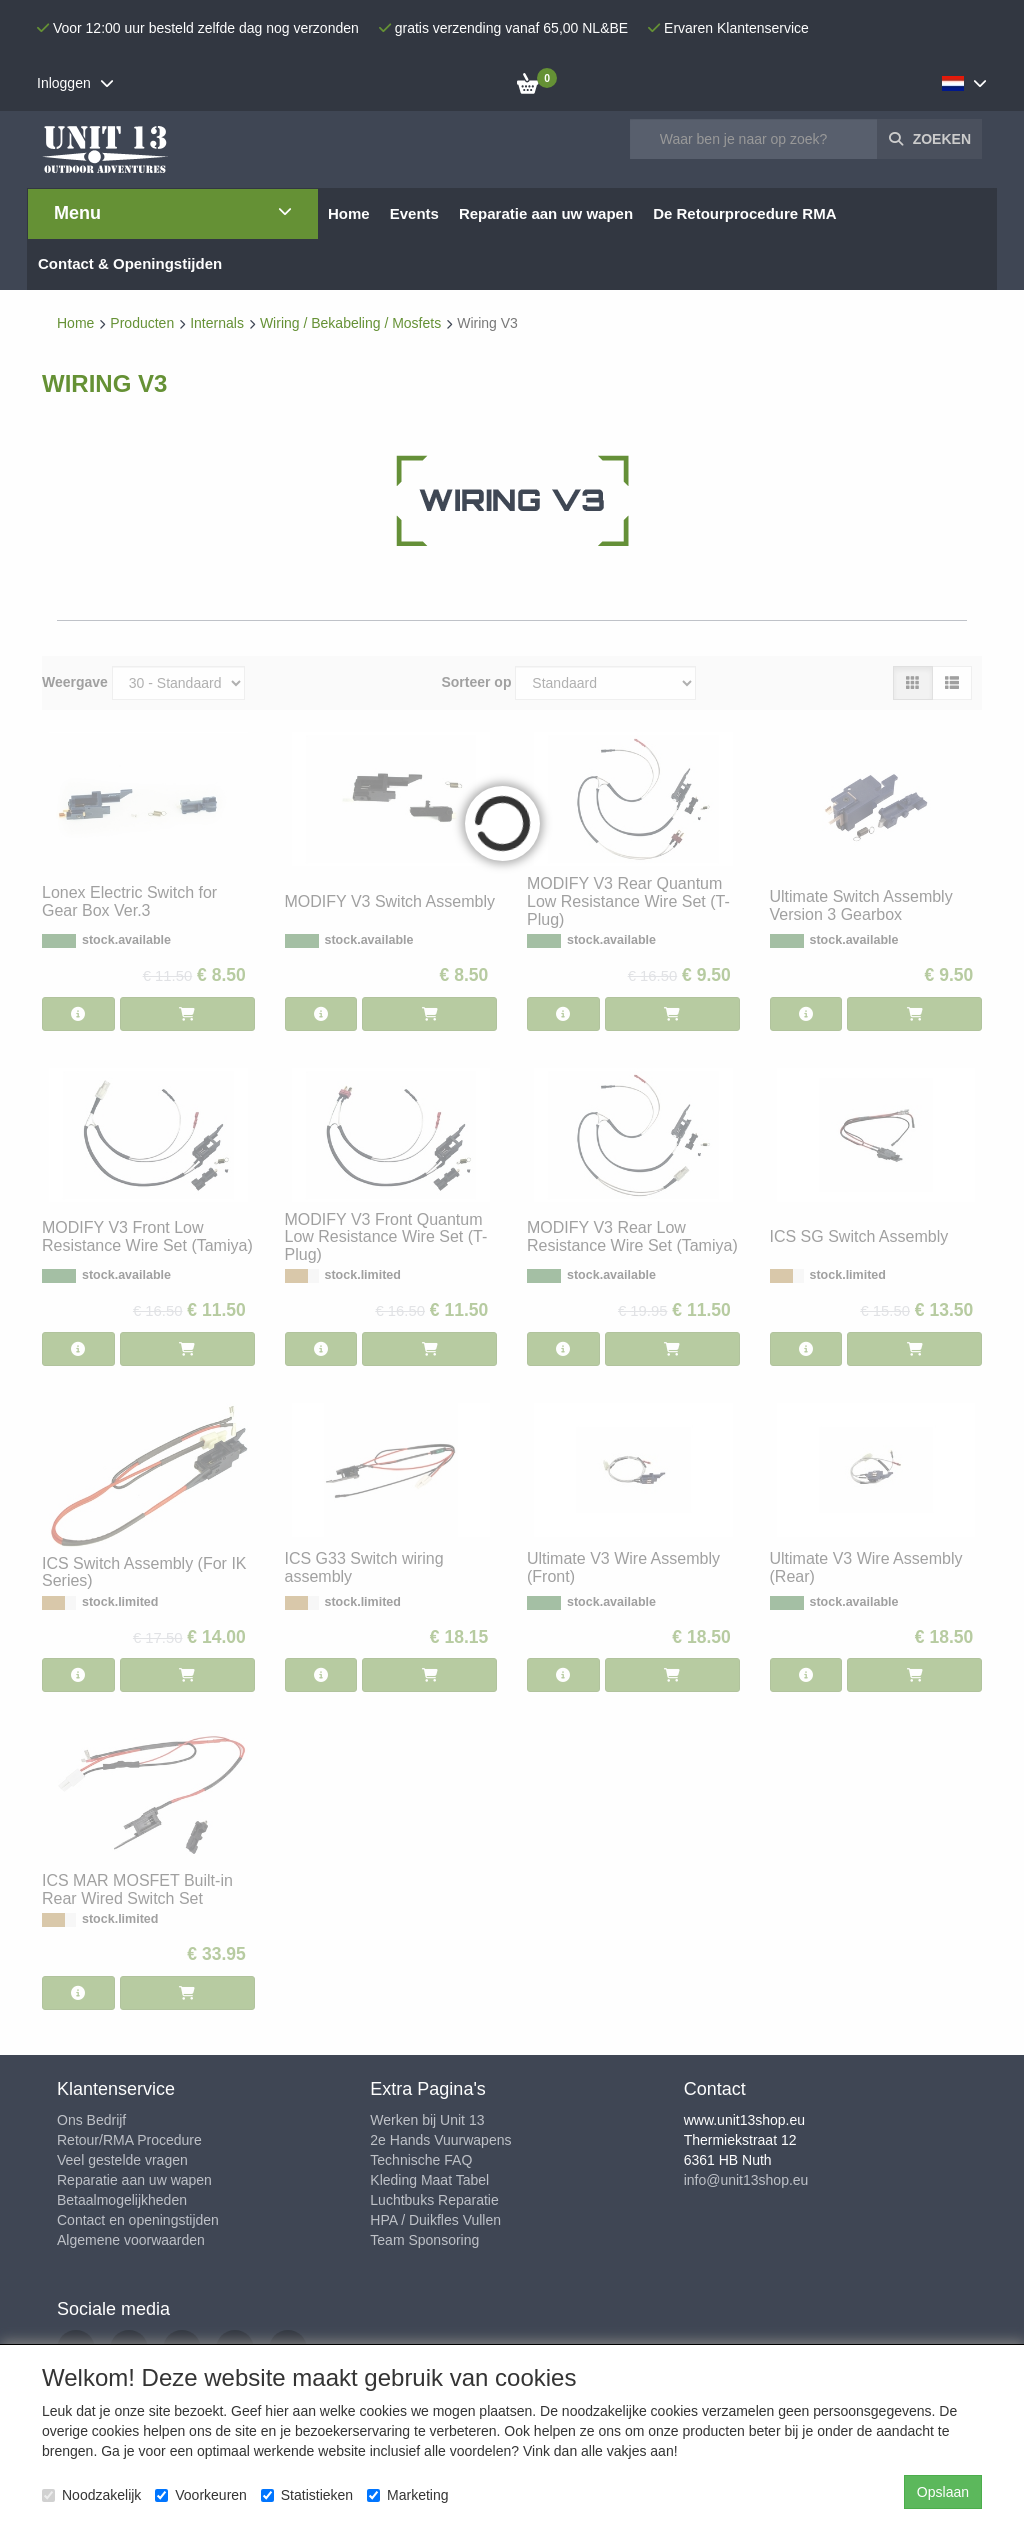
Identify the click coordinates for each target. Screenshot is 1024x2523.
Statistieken (307, 2495)
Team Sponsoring (424, 2240)
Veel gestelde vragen (122, 2160)
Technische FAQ (421, 2160)
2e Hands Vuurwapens (440, 2140)
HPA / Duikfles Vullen (435, 2220)
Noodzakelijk (91, 2495)
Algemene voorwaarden (131, 2240)
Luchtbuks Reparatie (434, 2200)
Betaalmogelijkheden (122, 2200)
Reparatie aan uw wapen (134, 2180)
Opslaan (943, 2492)
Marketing (407, 2495)
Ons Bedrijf (91, 2120)
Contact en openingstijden (138, 2220)
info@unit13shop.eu (746, 2180)
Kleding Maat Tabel (429, 2180)
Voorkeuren (201, 2495)
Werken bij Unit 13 (427, 2120)
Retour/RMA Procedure (129, 2140)
